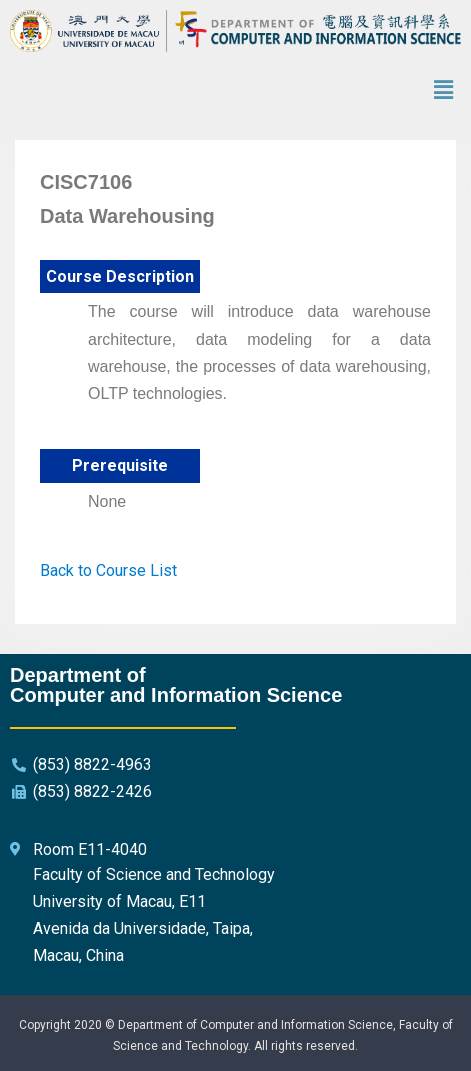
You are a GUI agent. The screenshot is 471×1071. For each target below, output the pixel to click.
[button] (444, 91)
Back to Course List (108, 570)
